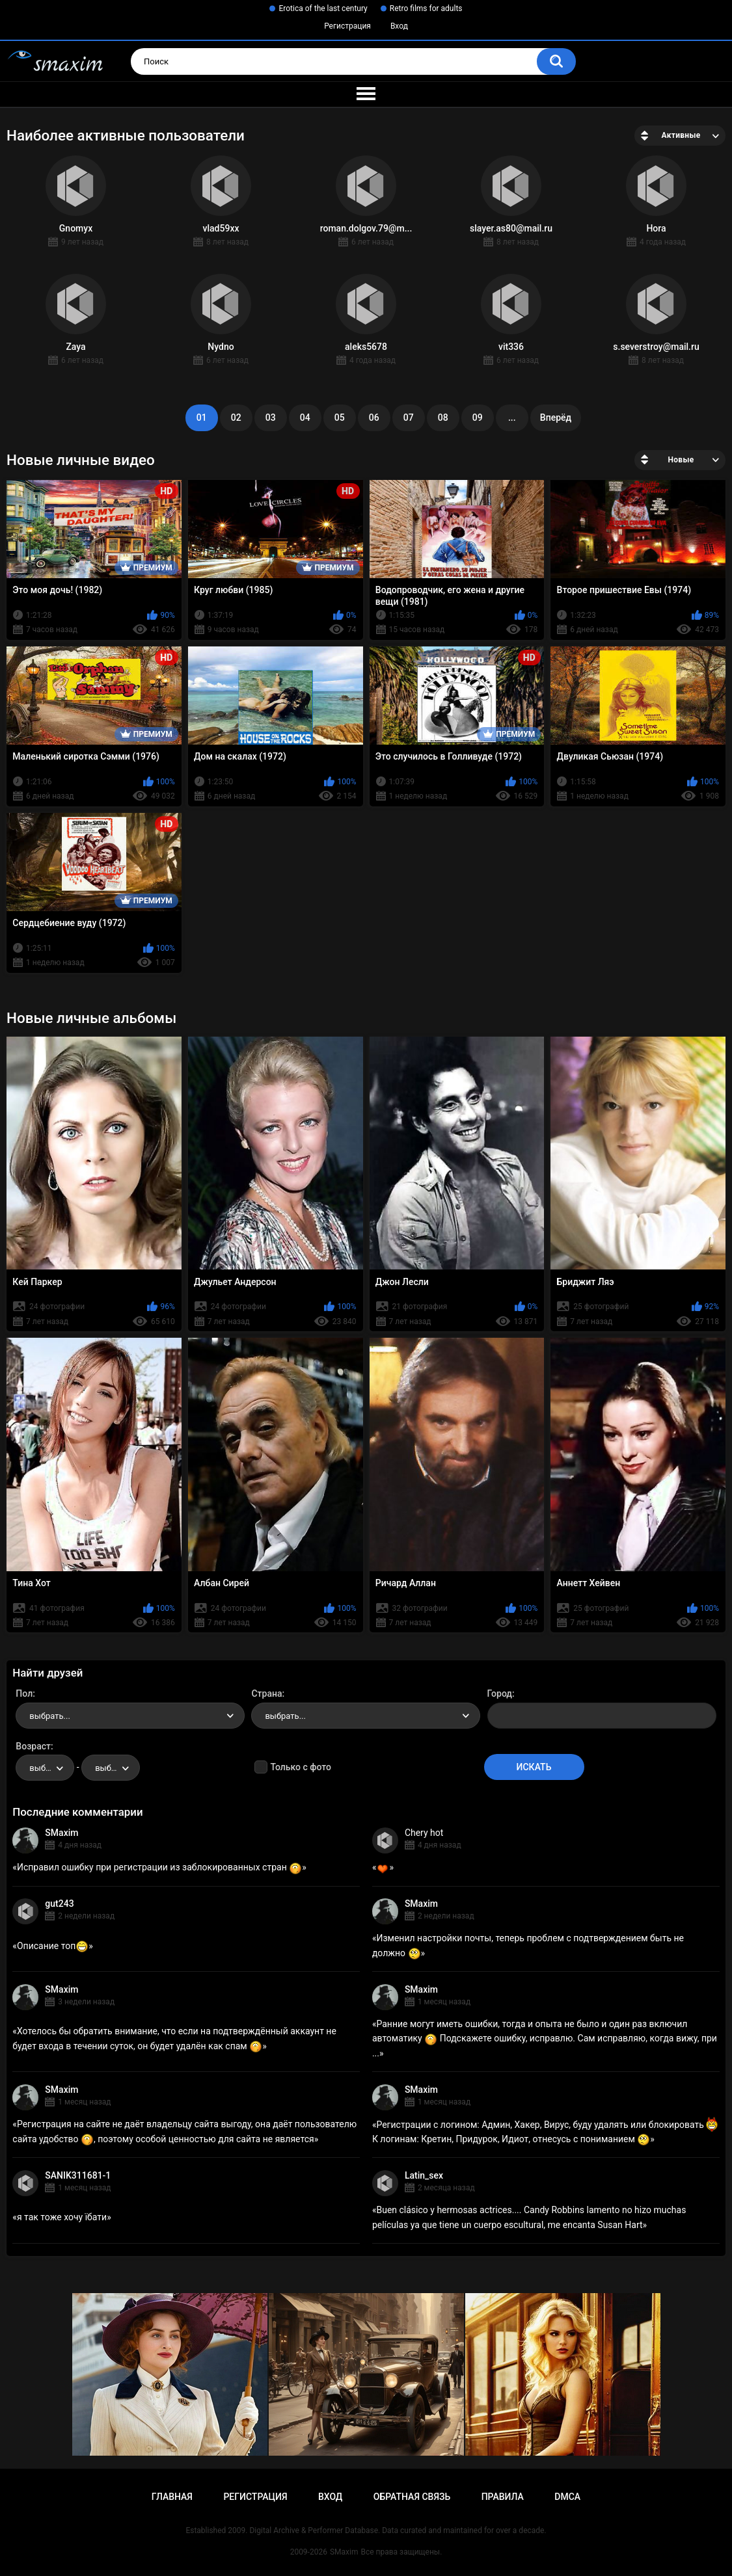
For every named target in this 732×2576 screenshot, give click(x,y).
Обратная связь (411, 2496)
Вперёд (555, 417)
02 (236, 417)
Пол (24, 1693)
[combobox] (130, 1716)
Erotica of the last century (322, 8)
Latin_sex (424, 2175)
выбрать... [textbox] (49, 1716)
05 (339, 417)
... (512, 417)
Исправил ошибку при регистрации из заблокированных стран (159, 1867)
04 (305, 417)
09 (477, 417)
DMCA (567, 2496)
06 (374, 417)
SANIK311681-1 (78, 2175)
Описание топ (52, 1946)
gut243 (59, 1903)
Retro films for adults (426, 8)
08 (443, 417)
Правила (502, 2496)
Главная (172, 2496)
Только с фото (300, 1767)
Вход (399, 26)
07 (408, 417)
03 (270, 417)
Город (500, 1693)
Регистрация (347, 26)
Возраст (33, 1746)
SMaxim (61, 1832)
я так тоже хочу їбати (62, 2217)
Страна (266, 1693)
